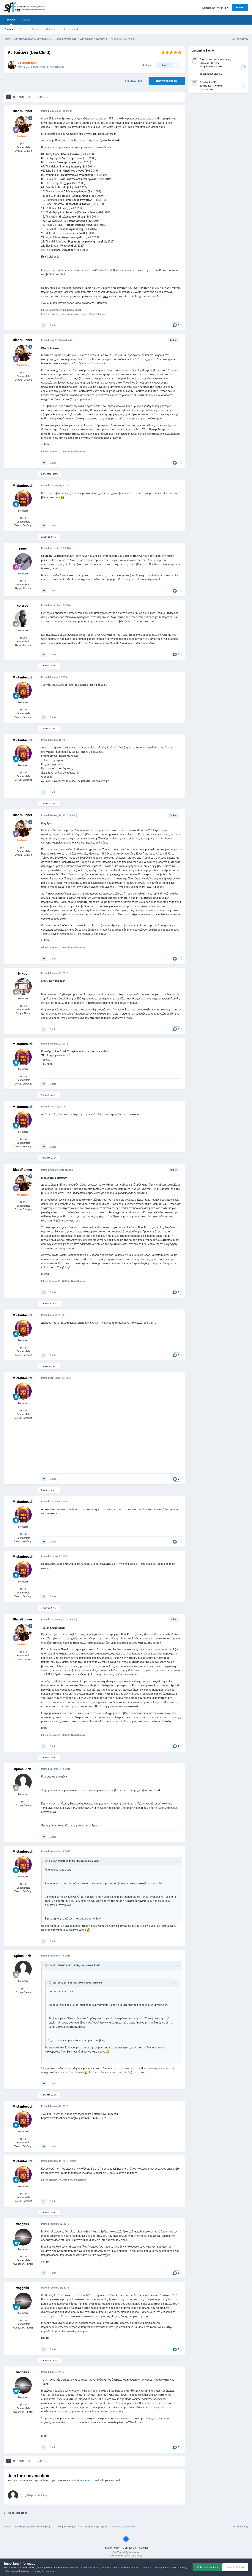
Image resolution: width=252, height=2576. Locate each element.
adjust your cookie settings (171, 2567)
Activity (26, 19)
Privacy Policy (111, 2547)
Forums (8, 29)
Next (21, 97)
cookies (92, 2567)
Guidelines (52, 29)
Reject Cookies (235, 2567)
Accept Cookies (207, 2567)
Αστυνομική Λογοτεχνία (49, 66)
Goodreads (113, 140)
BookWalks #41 (208, 82)
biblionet (54, 256)
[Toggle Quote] (46, 1860)
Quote (53, 325)
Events (35, 29)
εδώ (105, 296)
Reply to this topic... (38, 2495)
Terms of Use (29, 2567)
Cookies (144, 2547)
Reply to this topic (166, 80)
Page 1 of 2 (44, 97)
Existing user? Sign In (215, 7)
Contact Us (129, 2547)
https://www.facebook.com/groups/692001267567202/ (73, 2118)
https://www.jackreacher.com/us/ (96, 133)
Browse (11, 21)
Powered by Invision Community (126, 2555)
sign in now (83, 2480)
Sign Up (240, 7)
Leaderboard (71, 29)
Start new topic (133, 80)
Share (147, 65)
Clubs (22, 29)
